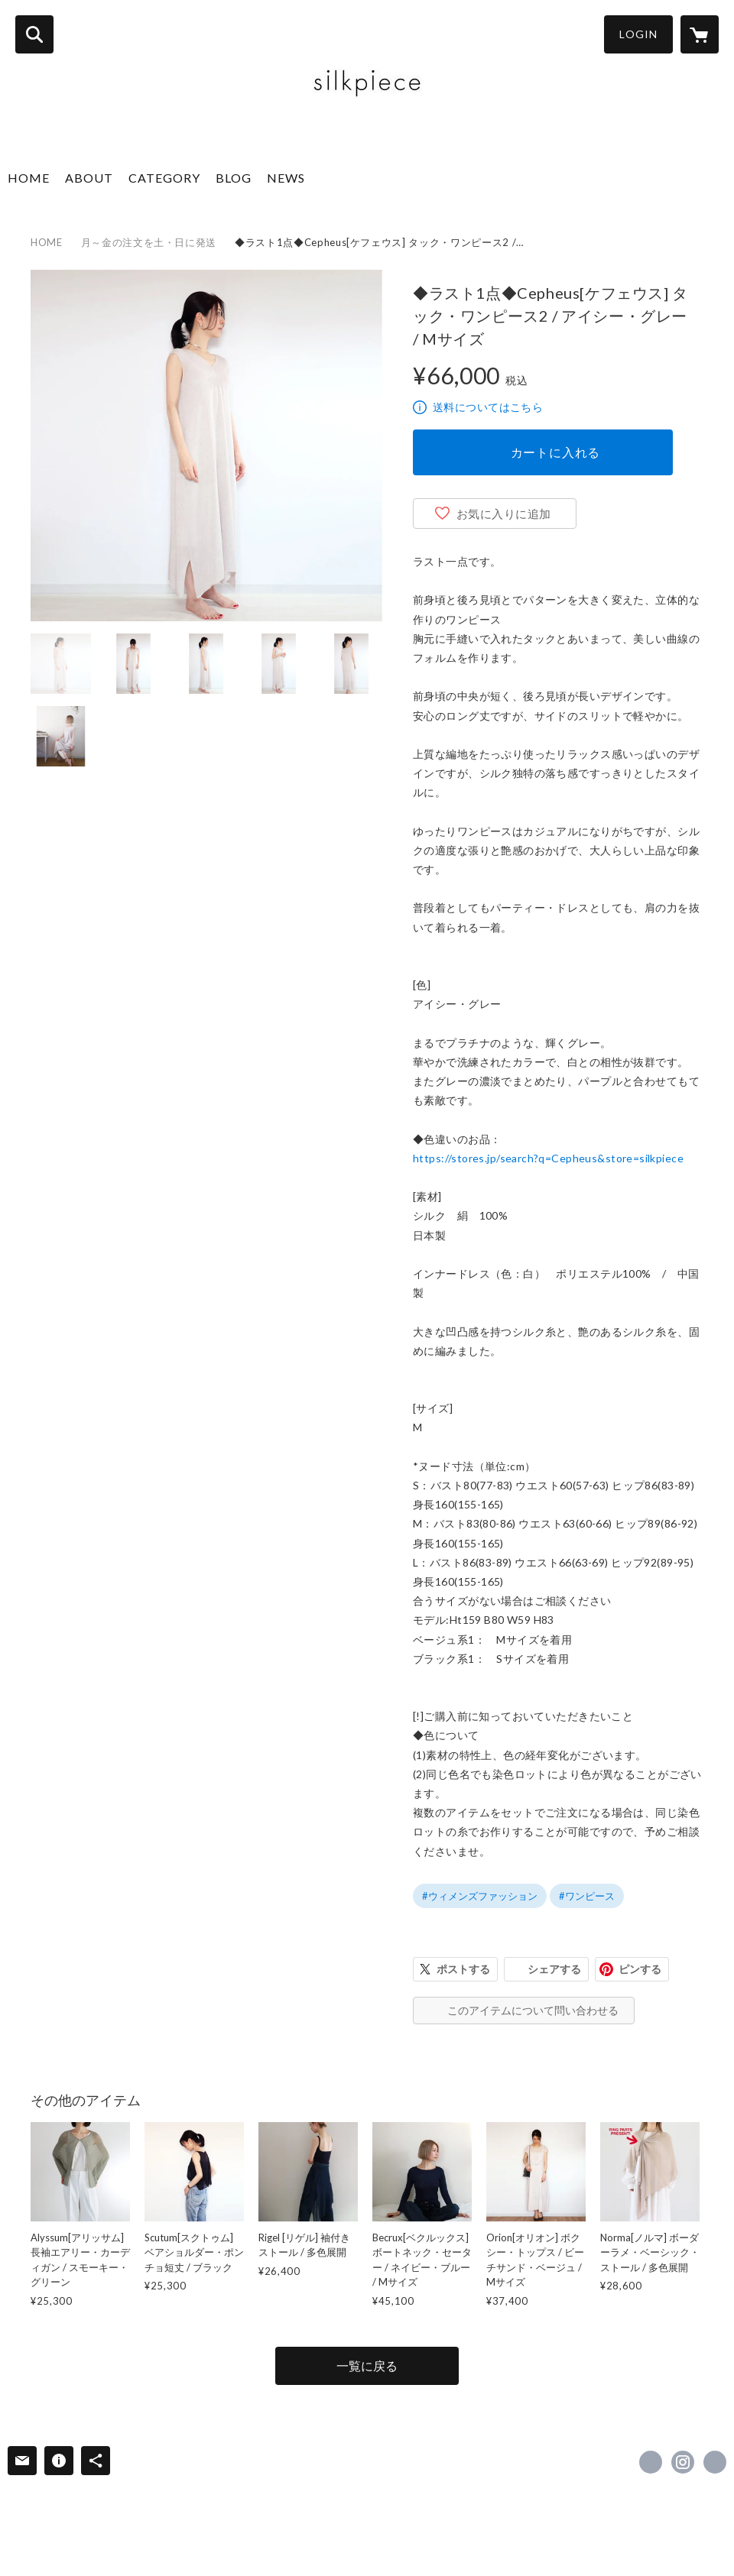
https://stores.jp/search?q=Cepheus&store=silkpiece (548, 1158)
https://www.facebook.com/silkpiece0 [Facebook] (650, 2462)
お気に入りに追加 (503, 513)
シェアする (554, 1968)
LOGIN (638, 34)
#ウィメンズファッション (480, 1896)
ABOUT (89, 177)
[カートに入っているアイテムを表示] (699, 34)
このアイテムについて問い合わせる (533, 2010)
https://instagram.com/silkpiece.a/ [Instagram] (682, 2462)
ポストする (463, 1968)
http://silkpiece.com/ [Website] (714, 2462)
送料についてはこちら (488, 406)
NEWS (286, 177)
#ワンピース (587, 1896)
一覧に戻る (367, 2365)
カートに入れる (556, 452)
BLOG (234, 177)
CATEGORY (164, 177)
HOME (29, 177)
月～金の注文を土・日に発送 (148, 242)
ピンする (640, 1968)
